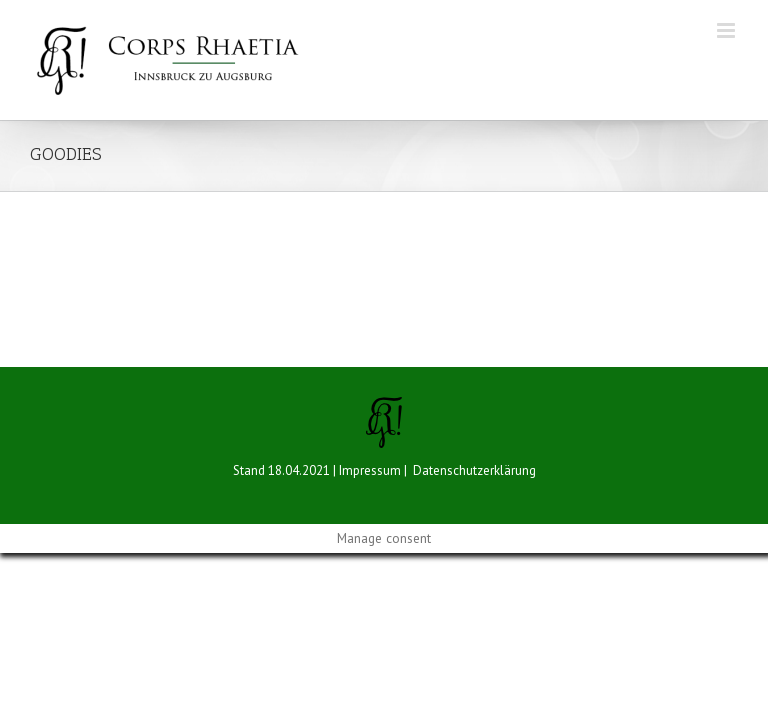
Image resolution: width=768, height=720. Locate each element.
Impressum (370, 470)
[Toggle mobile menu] (727, 30)
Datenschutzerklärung (474, 470)
